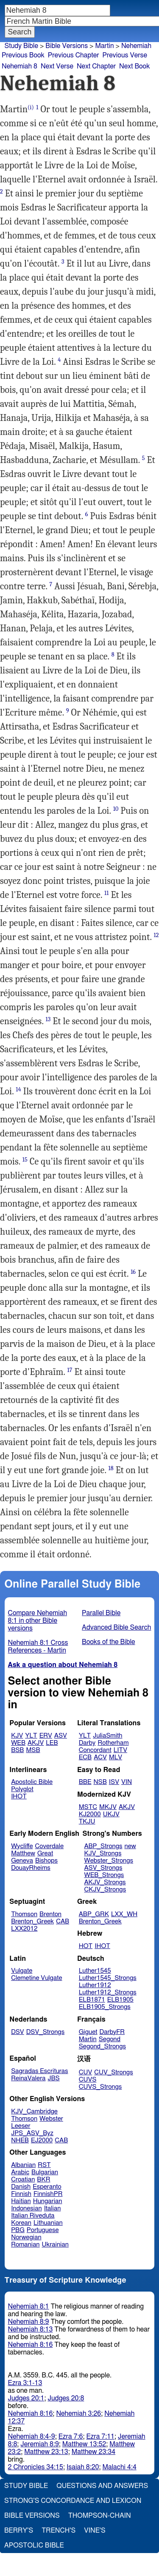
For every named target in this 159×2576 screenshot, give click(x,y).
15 (25, 1159)
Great (45, 1853)
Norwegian (26, 2237)
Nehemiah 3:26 (78, 2413)
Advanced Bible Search (116, 1627)
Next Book (134, 66)
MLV (115, 1757)
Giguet (88, 2032)
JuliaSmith (107, 1735)
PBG (18, 2230)
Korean (21, 2223)
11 (106, 893)
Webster (51, 2119)
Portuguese (43, 2230)
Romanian (25, 2244)
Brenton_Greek (32, 1921)
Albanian (23, 2165)
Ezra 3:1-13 (25, 2383)
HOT (85, 1946)
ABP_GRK (94, 1914)
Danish (21, 2187)
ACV (100, 1757)
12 (156, 935)
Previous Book (23, 55)
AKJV (36, 1743)
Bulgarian (44, 2172)
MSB (33, 1750)
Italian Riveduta (32, 2215)
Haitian (21, 2201)
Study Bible (21, 46)
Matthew (23, 1853)
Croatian (23, 2179)
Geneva (22, 1860)
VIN (126, 1782)
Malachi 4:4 (119, 2467)
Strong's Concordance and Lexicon (72, 2500)
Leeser (20, 2126)
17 (69, 1370)
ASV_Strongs (103, 1868)
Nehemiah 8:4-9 (31, 2436)
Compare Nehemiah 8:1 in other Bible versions (37, 1621)
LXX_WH (124, 1914)
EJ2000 (42, 2140)
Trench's (58, 2530)
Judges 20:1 (26, 2398)
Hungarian (47, 2201)
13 (47, 1019)
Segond (109, 2039)
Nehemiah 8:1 (28, 2306)
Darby (87, 1743)
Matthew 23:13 (46, 2451)
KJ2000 (90, 1814)
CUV (85, 2072)
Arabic (20, 2172)
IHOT (19, 1796)
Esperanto (47, 2187)
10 (116, 808)
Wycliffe (22, 1846)
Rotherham (113, 1743)
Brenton (50, 1914)
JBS (53, 2078)
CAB (62, 1921)
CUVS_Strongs (100, 2087)
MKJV (108, 1807)
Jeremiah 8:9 (39, 2444)
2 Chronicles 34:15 (35, 2467)
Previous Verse (125, 55)
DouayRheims (30, 1868)
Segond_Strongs (102, 2046)
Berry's (18, 2530)
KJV (17, 1735)
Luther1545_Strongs (108, 1978)
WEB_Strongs (104, 1875)
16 (133, 1271)
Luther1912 (95, 1985)
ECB (85, 1757)
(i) (31, 107)
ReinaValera (28, 2078)
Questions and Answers (102, 2485)
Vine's (94, 2530)
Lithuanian (48, 2223)
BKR (43, 2179)
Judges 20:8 (65, 2398)
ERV (45, 1735)
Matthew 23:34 (93, 2451)
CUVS (88, 2079)
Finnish (21, 2194)
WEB (18, 1743)
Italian (52, 2208)
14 (18, 1089)
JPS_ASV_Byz (32, 2133)
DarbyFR (112, 2032)
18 (110, 1468)
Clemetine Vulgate (36, 1978)
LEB (52, 1743)
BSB (17, 1750)
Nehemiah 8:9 (28, 2321)
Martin (104, 46)
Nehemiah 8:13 (30, 2329)
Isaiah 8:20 (83, 2467)
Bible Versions (66, 46)
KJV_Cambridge (34, 2111)
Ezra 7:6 (71, 2436)
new (130, 1846)
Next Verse (57, 66)
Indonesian (26, 2208)
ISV (114, 1782)
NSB (100, 1782)
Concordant (95, 1750)
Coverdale (49, 1846)
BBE (85, 1782)
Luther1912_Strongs (108, 1992)
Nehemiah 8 (19, 66)
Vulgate (21, 1971)
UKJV (111, 1814)
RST (44, 2165)
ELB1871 (92, 2000)
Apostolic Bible (34, 2545)
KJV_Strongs (102, 1853)
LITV (120, 1750)
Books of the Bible (108, 1642)
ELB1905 (120, 2000)
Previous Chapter (73, 55)
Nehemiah (136, 46)
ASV (60, 1735)
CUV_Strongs (113, 2072)
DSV (17, 2032)
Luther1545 (95, 1971)
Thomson (24, 1914)
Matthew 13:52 (84, 2444)
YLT (31, 1735)
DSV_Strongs (45, 2032)
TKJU (87, 1821)
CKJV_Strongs (105, 1889)
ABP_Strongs (103, 1846)
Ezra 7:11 (100, 2436)
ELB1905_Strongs (105, 2007)
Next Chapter (96, 66)
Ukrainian (55, 2244)
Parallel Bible (101, 1613)
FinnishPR (48, 2194)
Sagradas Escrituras (39, 2071)
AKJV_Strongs (105, 1882)
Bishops (46, 1860)
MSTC (88, 1807)
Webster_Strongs (108, 1860)
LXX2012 (24, 1929)
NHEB (20, 2140)
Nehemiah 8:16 (30, 2344)
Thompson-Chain (99, 2515)
